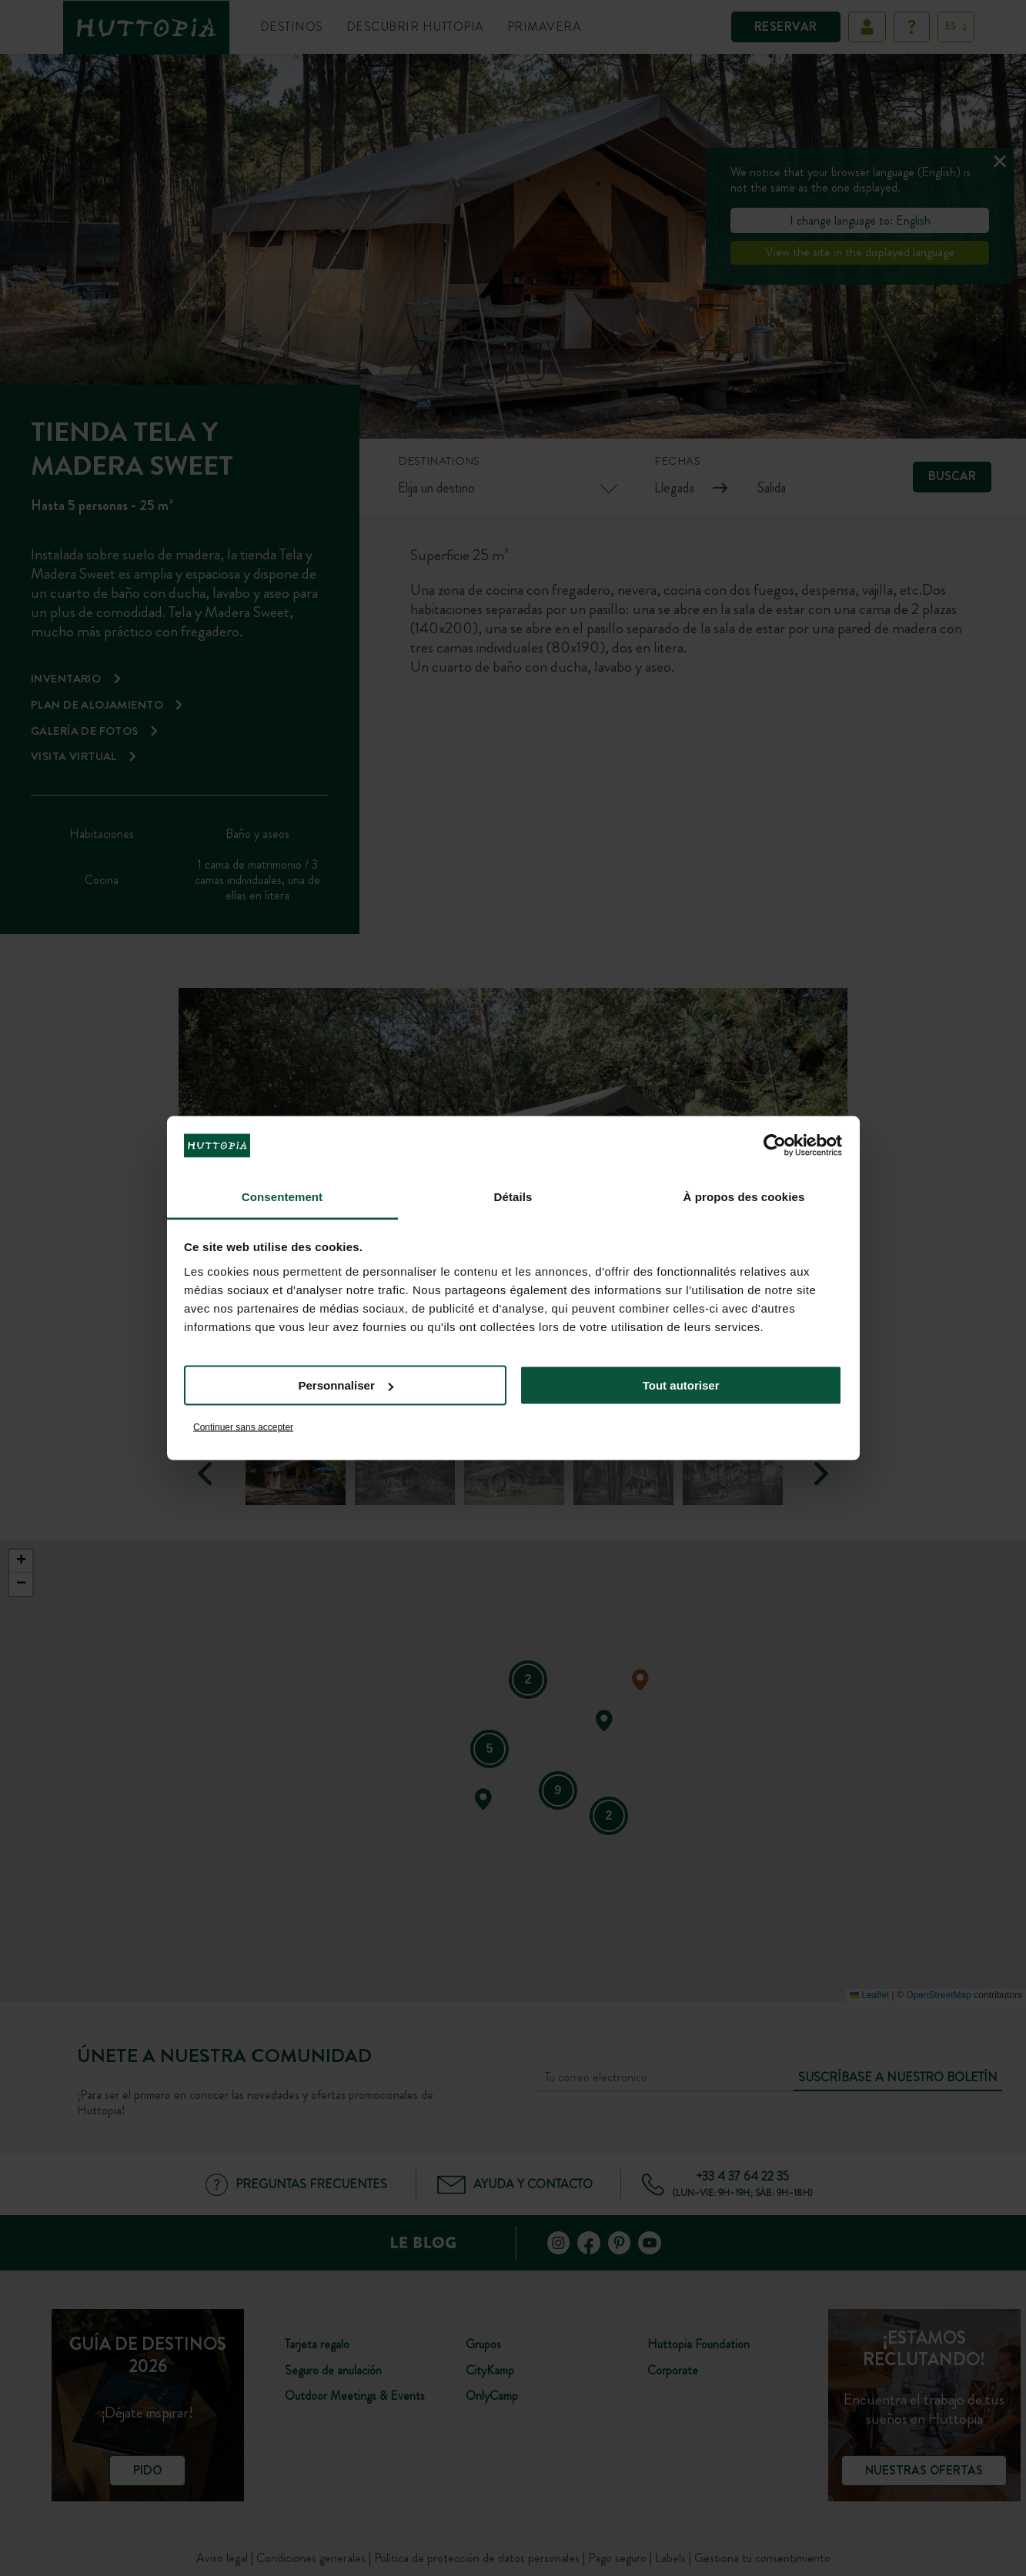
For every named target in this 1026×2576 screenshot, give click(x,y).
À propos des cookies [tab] (744, 1196)
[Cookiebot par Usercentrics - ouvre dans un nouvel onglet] (774, 1145)
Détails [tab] (513, 1196)
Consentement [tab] (282, 1196)
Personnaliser (346, 1385)
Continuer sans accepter (243, 1426)
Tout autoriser (681, 1385)
